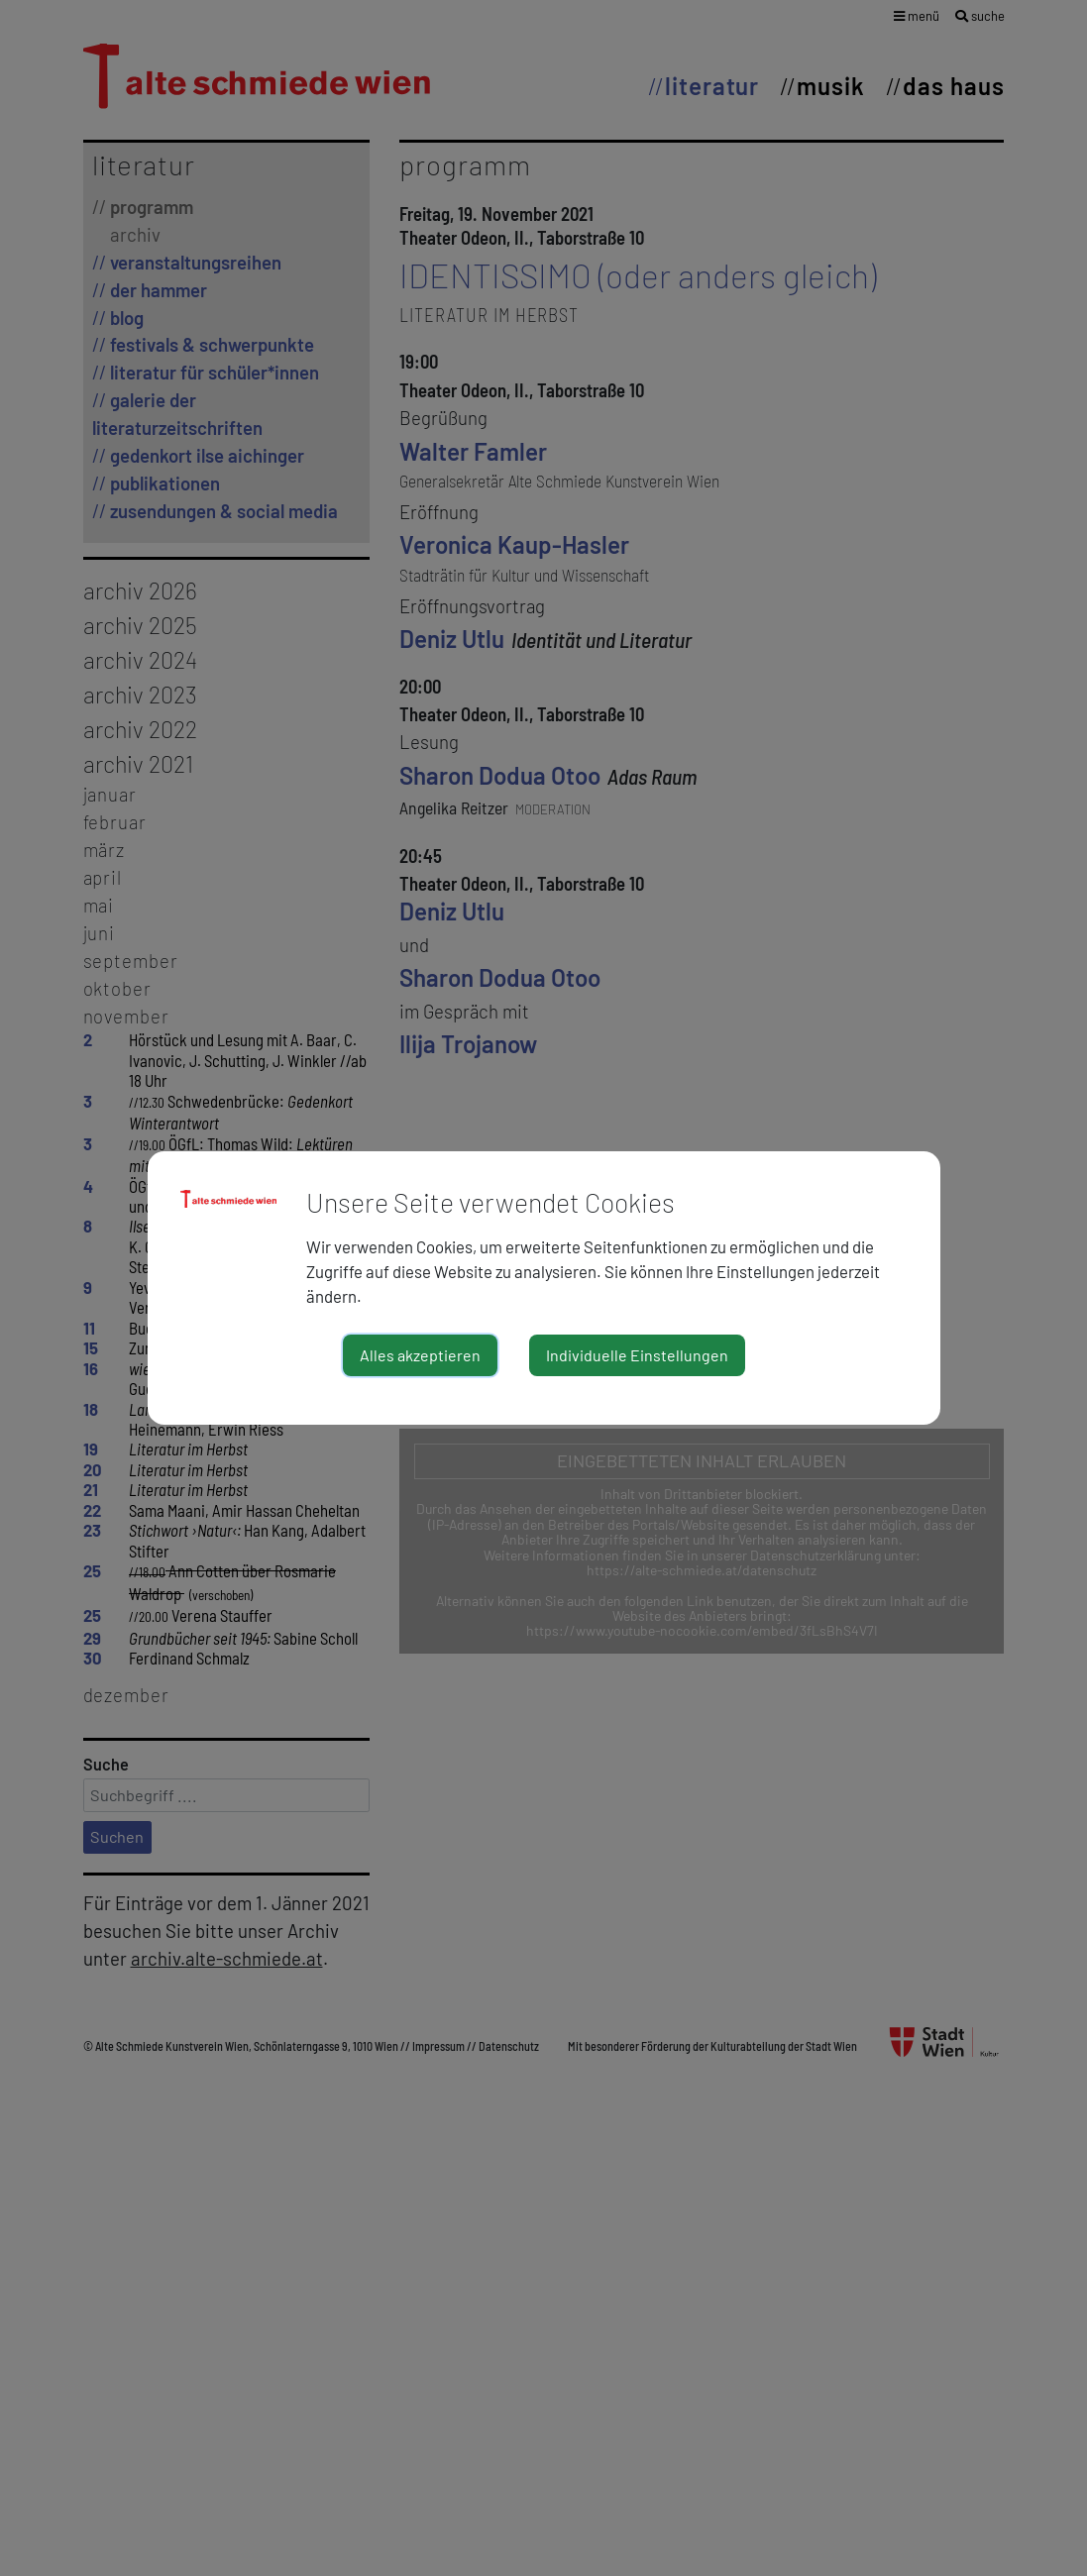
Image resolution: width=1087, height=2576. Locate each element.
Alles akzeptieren (420, 1354)
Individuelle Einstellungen (637, 1354)
